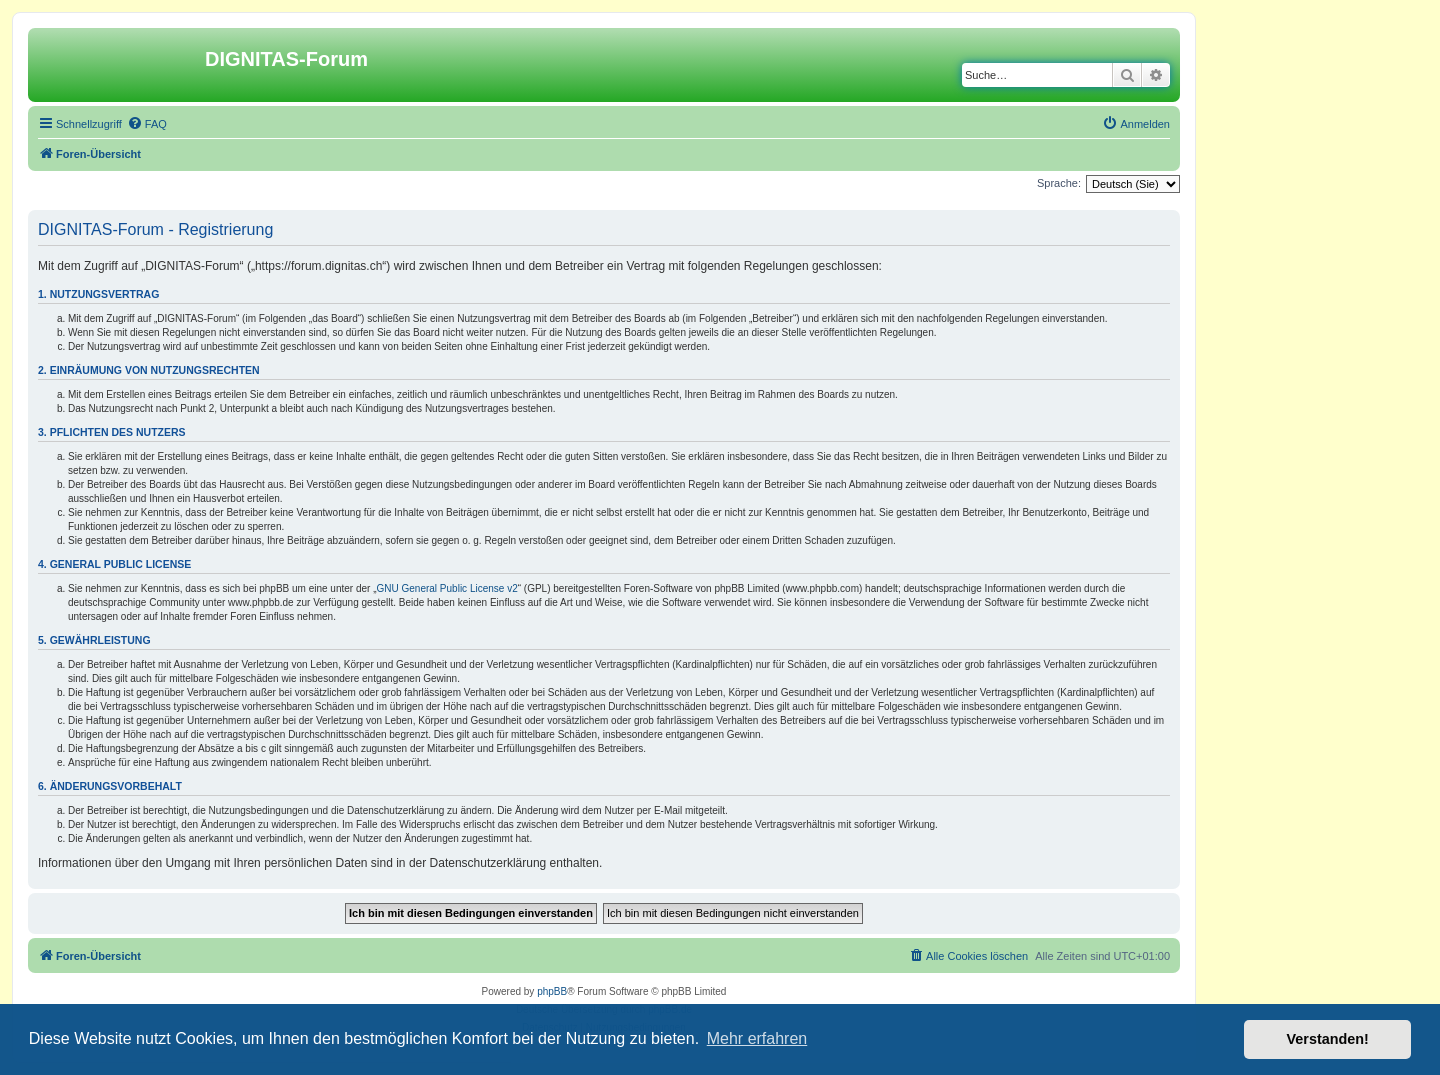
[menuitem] (147, 124)
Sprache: (1059, 183)
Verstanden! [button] (1328, 1039)
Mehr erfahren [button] (757, 1038)
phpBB (552, 991)
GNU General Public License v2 (447, 588)
